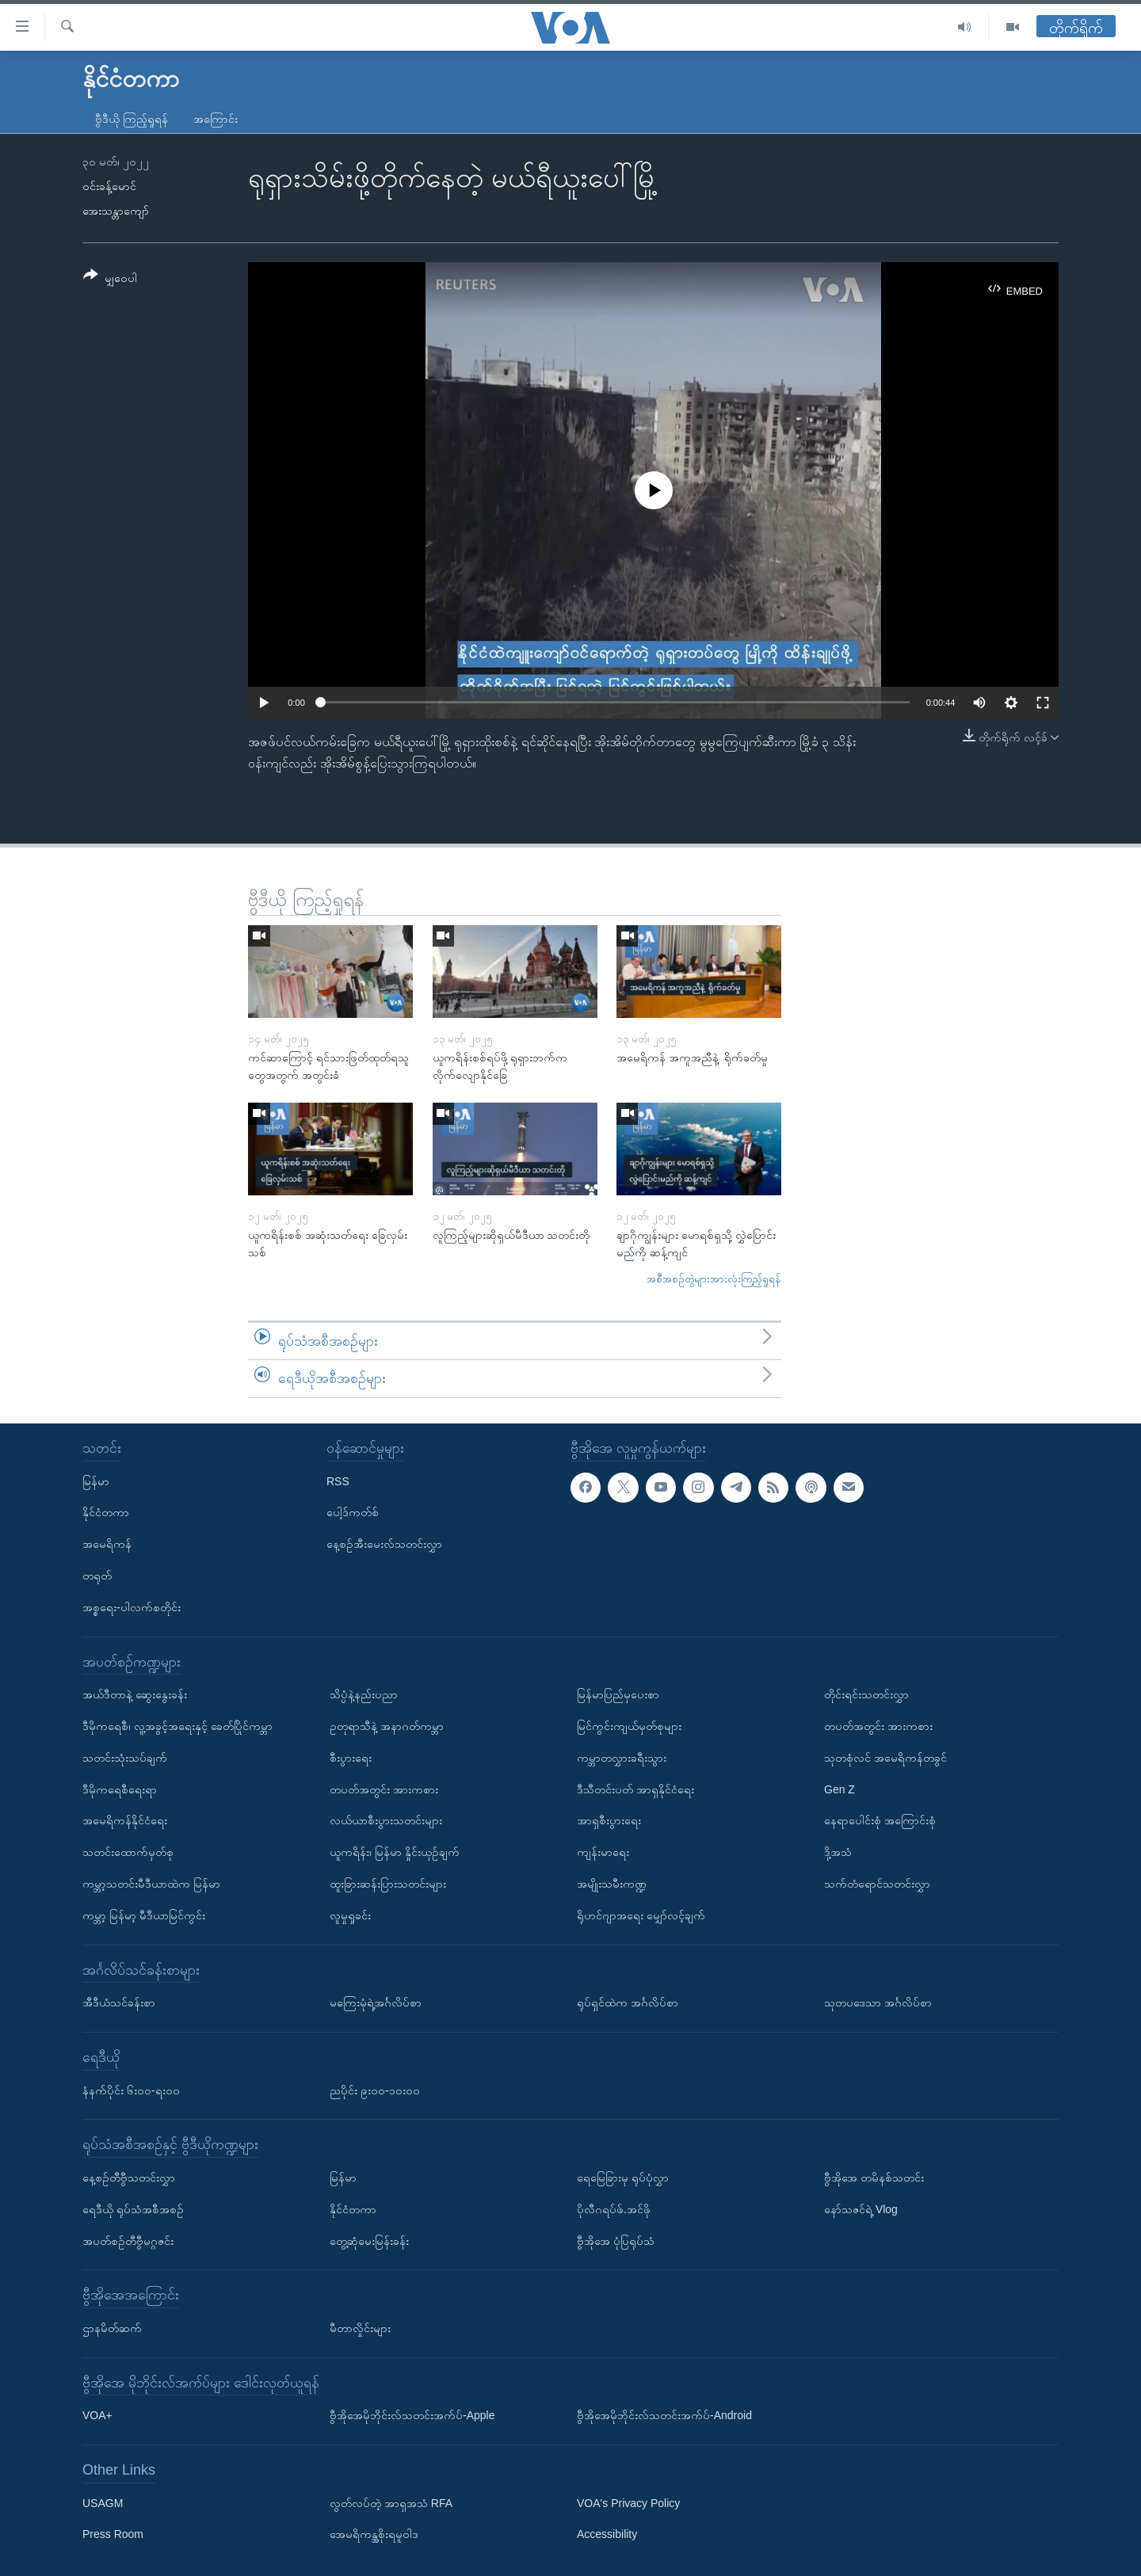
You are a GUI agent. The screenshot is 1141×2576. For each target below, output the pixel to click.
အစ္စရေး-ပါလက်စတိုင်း (131, 1606)
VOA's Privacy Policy (628, 2502)
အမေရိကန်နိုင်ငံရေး (124, 1820)
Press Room (112, 2534)
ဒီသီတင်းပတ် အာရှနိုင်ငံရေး (635, 1788)
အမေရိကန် (107, 1544)
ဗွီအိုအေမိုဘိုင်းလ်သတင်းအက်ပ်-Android (664, 2415)
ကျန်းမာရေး (603, 1852)
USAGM (102, 2502)
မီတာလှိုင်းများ (360, 2328)
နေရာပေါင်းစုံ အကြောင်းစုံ (880, 1820)
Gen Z (839, 1788)
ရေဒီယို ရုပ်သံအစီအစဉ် (133, 2208)
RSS (337, 1480)
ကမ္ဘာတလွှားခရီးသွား (621, 1757)
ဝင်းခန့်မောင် (109, 186)
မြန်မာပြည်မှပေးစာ (618, 1694)
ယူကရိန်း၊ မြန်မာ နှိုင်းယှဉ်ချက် (395, 1852)
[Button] (110, 279)
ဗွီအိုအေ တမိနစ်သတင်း (874, 2177)
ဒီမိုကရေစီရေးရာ (119, 1788)
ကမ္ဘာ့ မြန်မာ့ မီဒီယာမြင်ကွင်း (143, 1914)
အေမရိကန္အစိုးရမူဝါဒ (374, 2534)
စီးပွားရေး (351, 1757)
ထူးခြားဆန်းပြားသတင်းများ (388, 1883)
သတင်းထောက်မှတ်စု (128, 1852)
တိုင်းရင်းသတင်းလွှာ (866, 1694)
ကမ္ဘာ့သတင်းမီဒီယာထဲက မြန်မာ (151, 1883)
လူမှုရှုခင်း (350, 1914)
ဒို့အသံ (838, 1852)
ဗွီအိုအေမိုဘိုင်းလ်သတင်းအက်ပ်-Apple (412, 2415)
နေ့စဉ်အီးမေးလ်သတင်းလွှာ (384, 1544)
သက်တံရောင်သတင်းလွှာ (877, 1883)
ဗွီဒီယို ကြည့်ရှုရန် (131, 118)
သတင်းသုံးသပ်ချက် (124, 1757)
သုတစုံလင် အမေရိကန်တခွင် (885, 1757)
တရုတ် (97, 1575)
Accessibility (607, 2534)
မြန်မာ (95, 1480)
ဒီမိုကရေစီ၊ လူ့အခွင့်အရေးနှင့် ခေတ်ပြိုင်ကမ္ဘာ (177, 1726)
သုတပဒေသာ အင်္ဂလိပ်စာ (878, 2002)
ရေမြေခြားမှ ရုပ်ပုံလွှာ (623, 2177)
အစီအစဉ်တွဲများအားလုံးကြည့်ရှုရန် (714, 1279)
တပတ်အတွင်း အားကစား (384, 1788)
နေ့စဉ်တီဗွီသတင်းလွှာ (128, 2177)
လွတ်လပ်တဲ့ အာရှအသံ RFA (391, 2502)
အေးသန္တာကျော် (115, 210)
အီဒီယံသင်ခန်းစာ (118, 2002)
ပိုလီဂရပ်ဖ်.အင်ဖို (614, 2208)
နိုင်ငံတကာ (105, 1512)
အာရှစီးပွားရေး (609, 1820)
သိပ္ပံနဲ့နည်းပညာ (364, 1694)
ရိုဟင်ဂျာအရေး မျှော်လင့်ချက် (641, 1914)
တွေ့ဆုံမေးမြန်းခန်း (369, 2240)
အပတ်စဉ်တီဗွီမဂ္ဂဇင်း (128, 2240)
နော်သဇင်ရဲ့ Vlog (861, 2208)
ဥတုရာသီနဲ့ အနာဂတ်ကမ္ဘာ (387, 1726)
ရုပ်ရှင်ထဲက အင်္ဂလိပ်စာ (627, 2002)
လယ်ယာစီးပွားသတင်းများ (386, 1820)
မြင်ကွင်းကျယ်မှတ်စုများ (629, 1726)
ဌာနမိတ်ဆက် (112, 2328)
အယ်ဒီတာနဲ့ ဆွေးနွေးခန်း (134, 1694)
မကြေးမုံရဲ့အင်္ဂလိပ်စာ (376, 2002)
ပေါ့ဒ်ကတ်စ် (352, 1512)
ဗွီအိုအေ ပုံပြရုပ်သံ (615, 2240)
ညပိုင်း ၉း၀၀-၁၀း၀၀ (375, 2089)
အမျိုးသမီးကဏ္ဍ (612, 1883)
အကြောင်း (215, 118)
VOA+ (97, 2415)
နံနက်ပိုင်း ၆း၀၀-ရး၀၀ (131, 2089)
